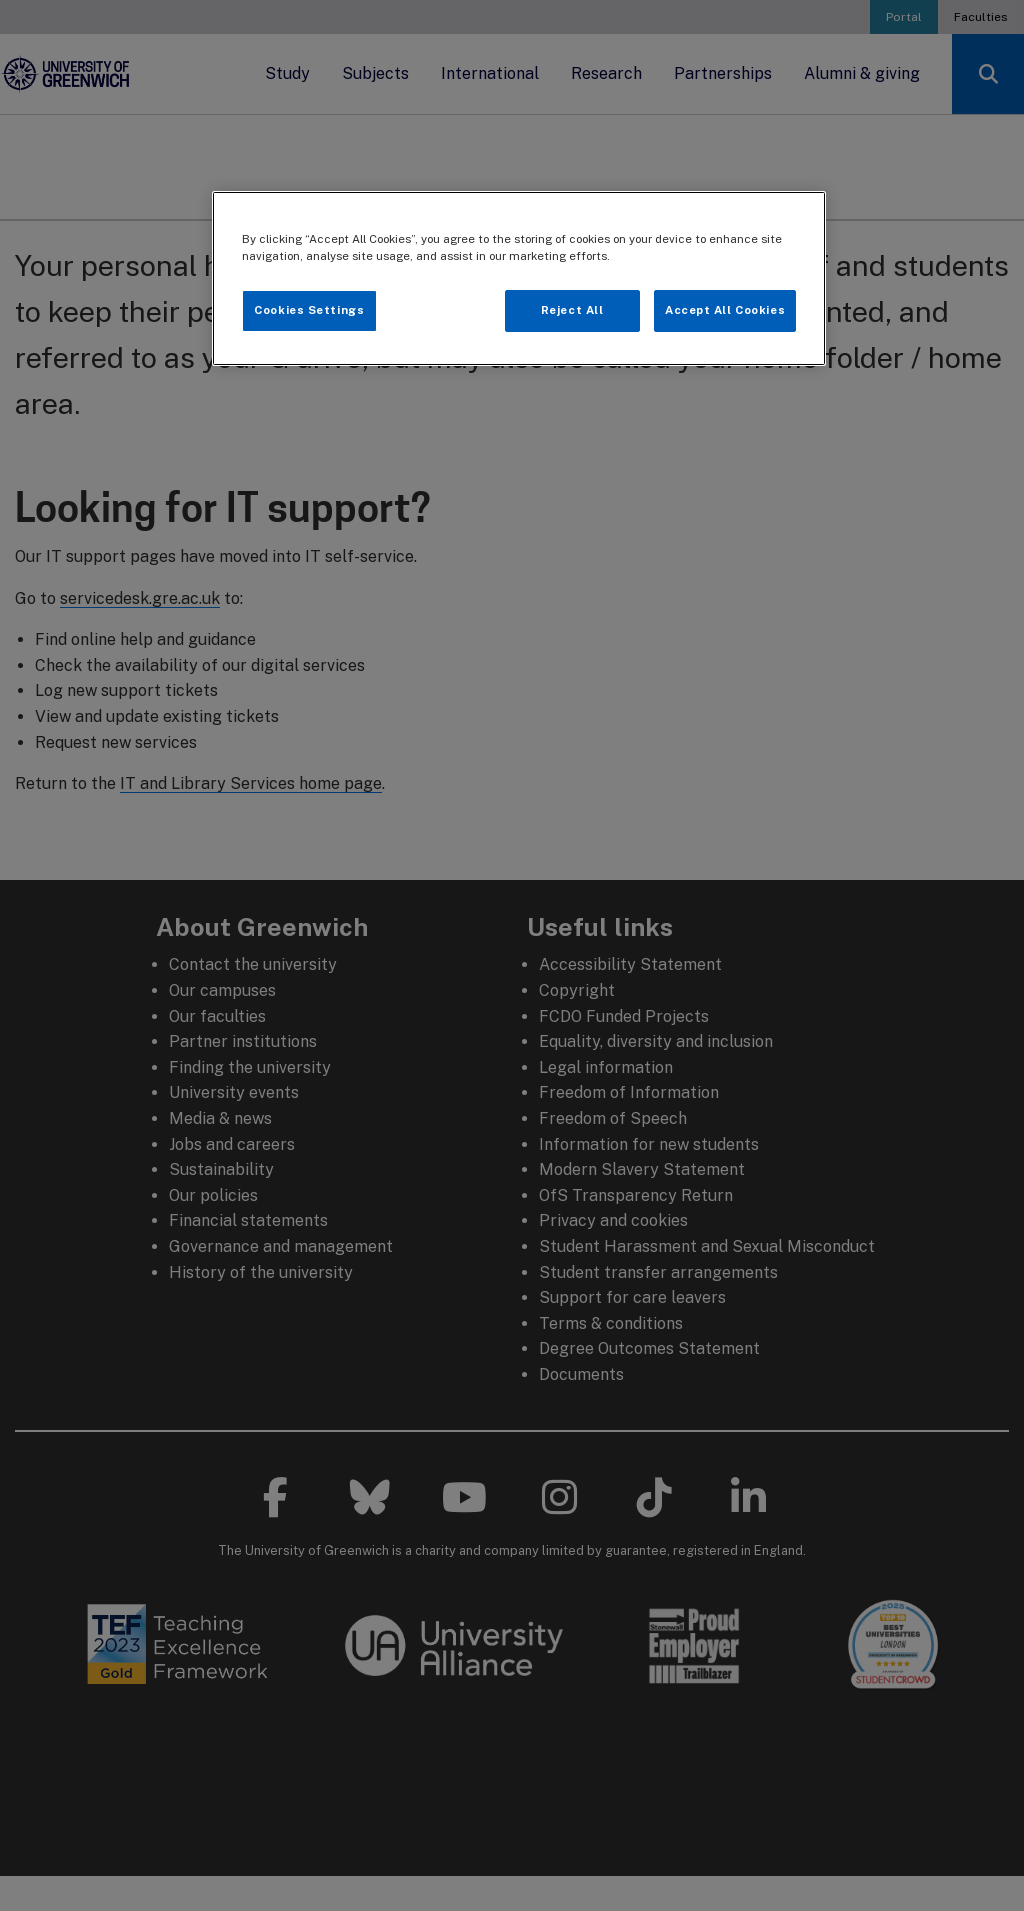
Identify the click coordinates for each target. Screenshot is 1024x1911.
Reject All (572, 310)
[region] (519, 278)
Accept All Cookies (725, 310)
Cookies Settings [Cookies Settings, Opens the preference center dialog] (309, 310)
